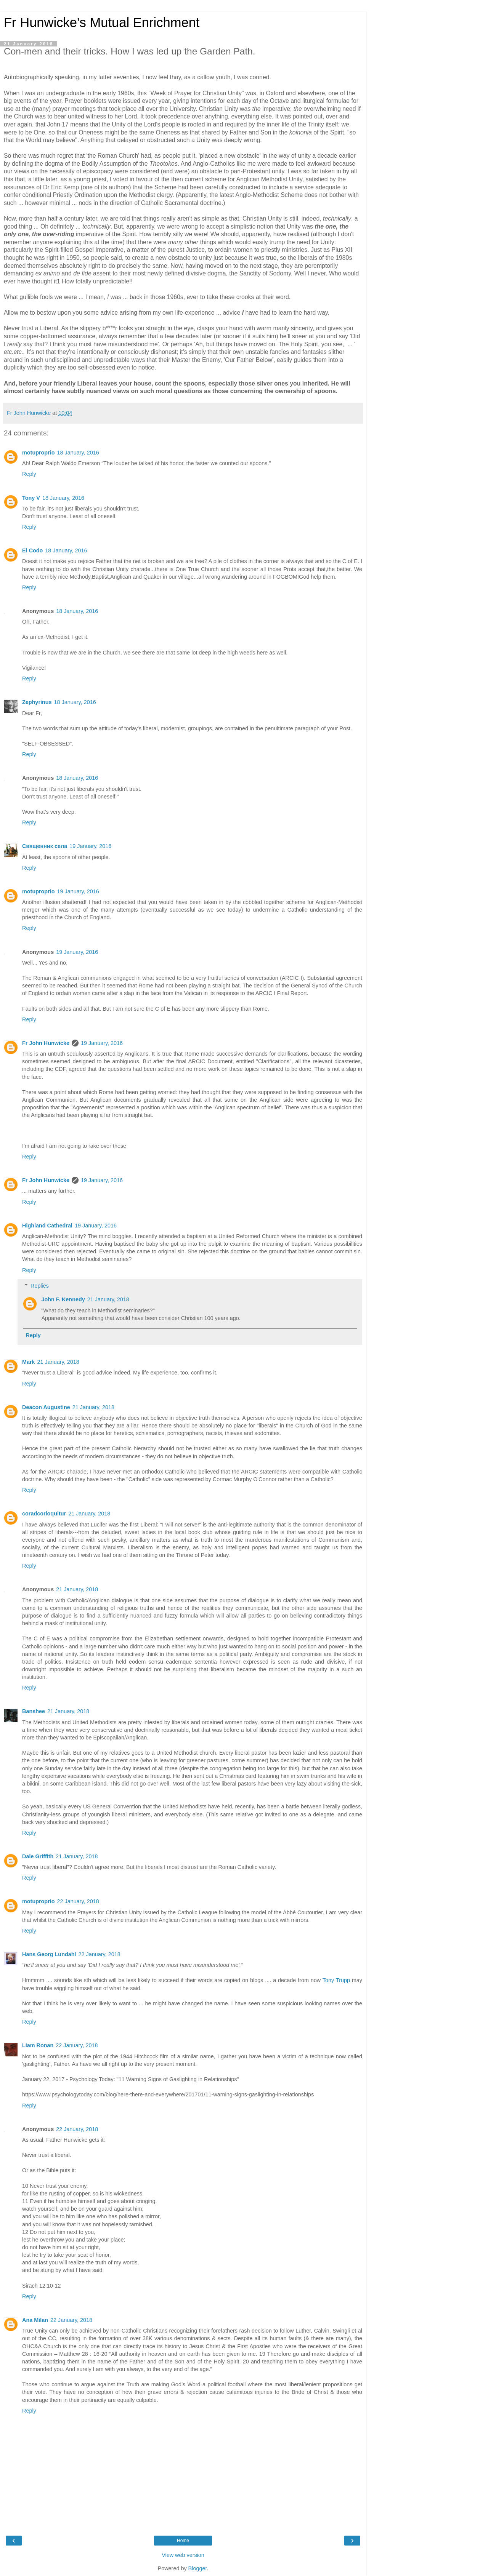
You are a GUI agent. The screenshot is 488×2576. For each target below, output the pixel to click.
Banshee (33, 1711)
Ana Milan (35, 2320)
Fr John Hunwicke (45, 1043)
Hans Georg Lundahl (49, 1954)
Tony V (31, 498)
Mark (28, 1362)
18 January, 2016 (78, 453)
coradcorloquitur (44, 1513)
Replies (39, 1286)
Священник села (44, 846)
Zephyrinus (37, 702)
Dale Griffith (37, 1856)
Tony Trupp (336, 1980)
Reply (29, 474)
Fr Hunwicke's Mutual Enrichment (101, 22)
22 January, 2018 (78, 1901)
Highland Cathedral (47, 1225)
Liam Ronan (37, 2045)
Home (183, 2540)
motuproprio (38, 453)
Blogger (197, 2568)
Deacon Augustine (46, 1407)
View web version (183, 2555)
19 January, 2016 (90, 846)
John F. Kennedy (63, 1299)
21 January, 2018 (108, 1299)
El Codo (32, 550)
